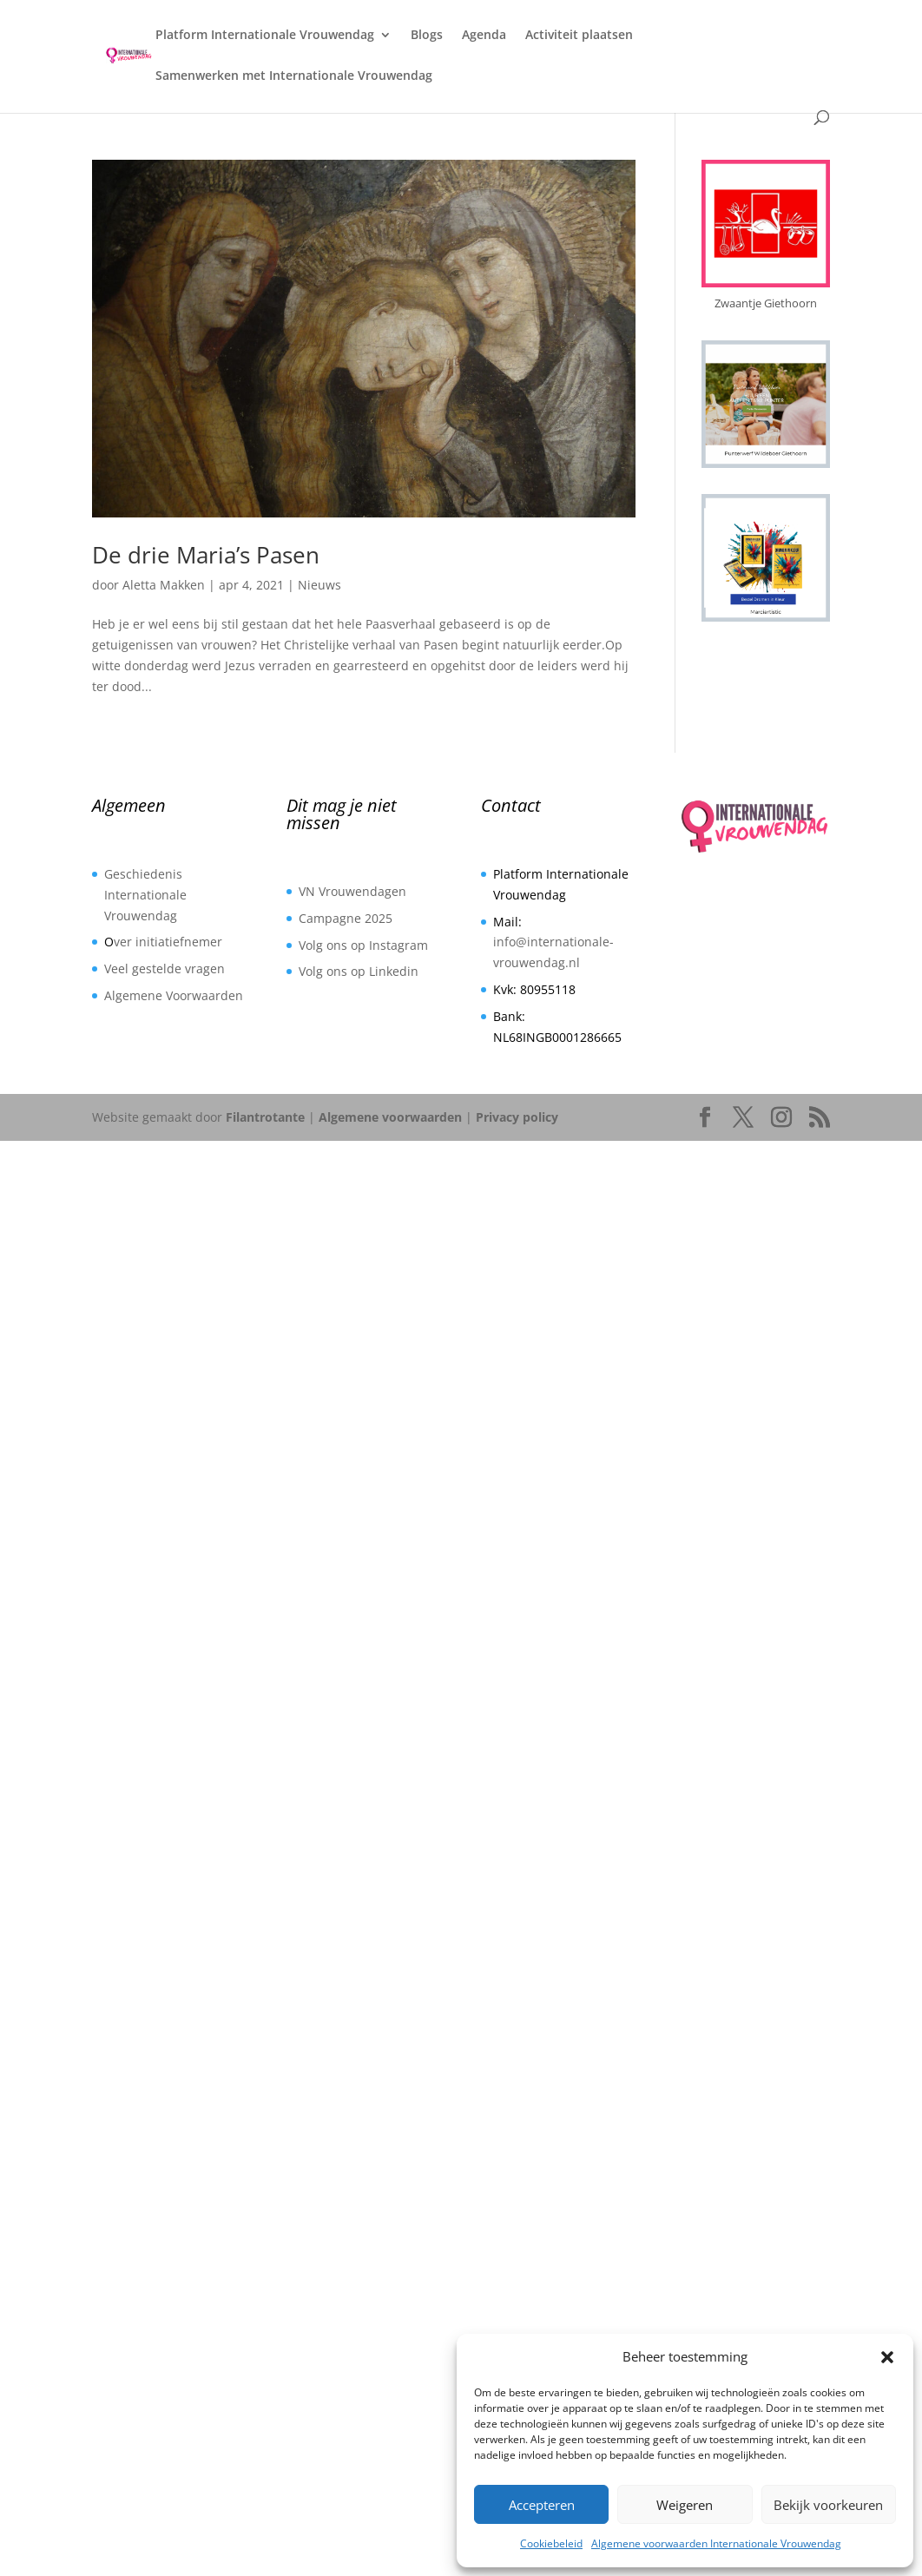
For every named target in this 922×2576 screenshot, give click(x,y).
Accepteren (542, 2504)
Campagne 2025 (345, 918)
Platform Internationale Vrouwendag (264, 36)
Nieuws (319, 584)
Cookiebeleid (551, 2543)
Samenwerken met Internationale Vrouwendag (293, 76)
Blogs (427, 36)
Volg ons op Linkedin (358, 971)
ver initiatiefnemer (168, 941)
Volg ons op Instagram (363, 945)
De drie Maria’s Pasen (205, 554)
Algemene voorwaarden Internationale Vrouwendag (716, 2543)
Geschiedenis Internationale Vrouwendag (145, 895)
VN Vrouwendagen (352, 891)
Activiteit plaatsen (579, 36)
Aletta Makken (163, 584)
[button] (887, 2357)
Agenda (484, 36)
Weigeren (684, 2504)
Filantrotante (265, 1117)
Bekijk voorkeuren (828, 2504)
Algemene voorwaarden (390, 1117)
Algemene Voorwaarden (173, 995)
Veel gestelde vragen (164, 968)
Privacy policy (517, 1117)
